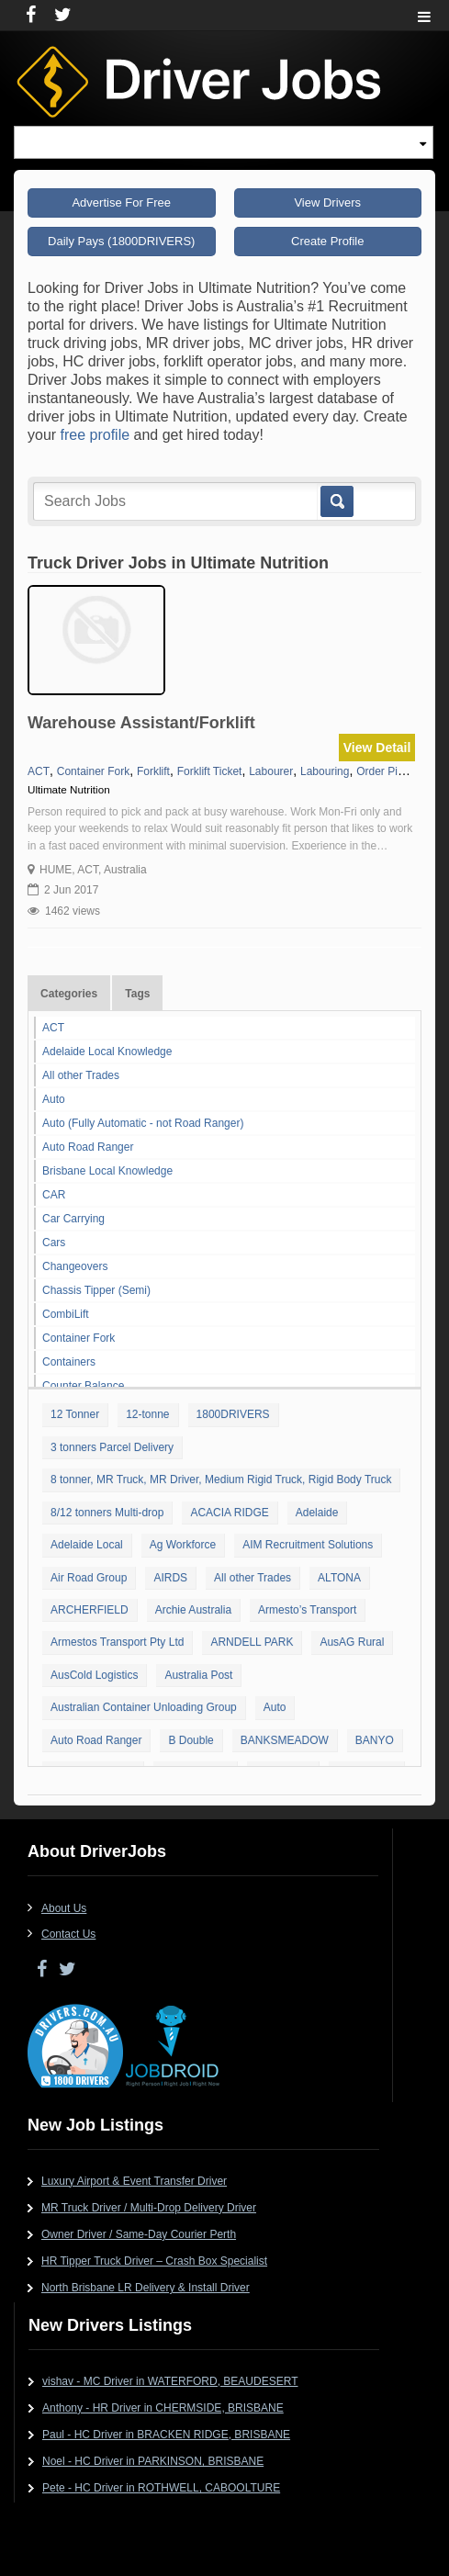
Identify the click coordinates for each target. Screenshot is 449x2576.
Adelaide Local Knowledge (107, 1051)
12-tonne (147, 1414)
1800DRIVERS (233, 1414)
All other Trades (80, 1075)
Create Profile (327, 241)
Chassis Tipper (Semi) (96, 1290)
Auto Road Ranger (87, 1147)
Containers (68, 1361)
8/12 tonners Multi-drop (107, 1512)
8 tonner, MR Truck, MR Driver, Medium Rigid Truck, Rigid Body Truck (221, 1479)
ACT (53, 1027)
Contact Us (68, 1934)
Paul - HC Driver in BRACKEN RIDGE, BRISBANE (166, 2434)
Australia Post (198, 1675)
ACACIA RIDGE (229, 1512)
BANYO (374, 1740)
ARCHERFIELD (90, 1609)
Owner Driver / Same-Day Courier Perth (138, 2234)
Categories (68, 993)
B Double (190, 1740)
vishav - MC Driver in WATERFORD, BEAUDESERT (169, 2381)
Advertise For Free (121, 202)
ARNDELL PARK (251, 1642)
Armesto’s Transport (307, 1609)
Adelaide (317, 1512)
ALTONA (339, 1577)
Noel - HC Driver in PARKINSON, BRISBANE (153, 2461)
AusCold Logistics (94, 1675)
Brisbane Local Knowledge (107, 1170)
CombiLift (65, 1314)
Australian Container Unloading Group (144, 1707)
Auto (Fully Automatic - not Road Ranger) (142, 1123)
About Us (63, 1908)
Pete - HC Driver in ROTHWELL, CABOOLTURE (161, 2487)
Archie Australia (193, 1609)
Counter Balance (83, 1385)
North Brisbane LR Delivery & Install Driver (145, 2287)
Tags (137, 993)
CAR (53, 1194)
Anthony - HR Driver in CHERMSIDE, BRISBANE (163, 2408)
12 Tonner (75, 1414)
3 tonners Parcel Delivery (112, 1447)
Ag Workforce (183, 1544)
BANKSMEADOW (285, 1740)
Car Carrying (73, 1218)
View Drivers (327, 202)
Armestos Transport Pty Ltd (117, 1642)
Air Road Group (89, 1577)
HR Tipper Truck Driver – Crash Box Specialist (154, 2261)
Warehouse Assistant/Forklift (141, 723)
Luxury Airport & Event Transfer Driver (134, 2181)
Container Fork (78, 1338)
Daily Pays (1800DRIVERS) (121, 241)
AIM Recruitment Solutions (307, 1544)
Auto (53, 1099)
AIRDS (170, 1577)
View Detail (377, 747)
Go (335, 501)
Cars (53, 1242)
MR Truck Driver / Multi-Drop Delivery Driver (148, 2207)
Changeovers (74, 1266)
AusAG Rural (352, 1642)
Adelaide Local (87, 1544)
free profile (95, 435)
